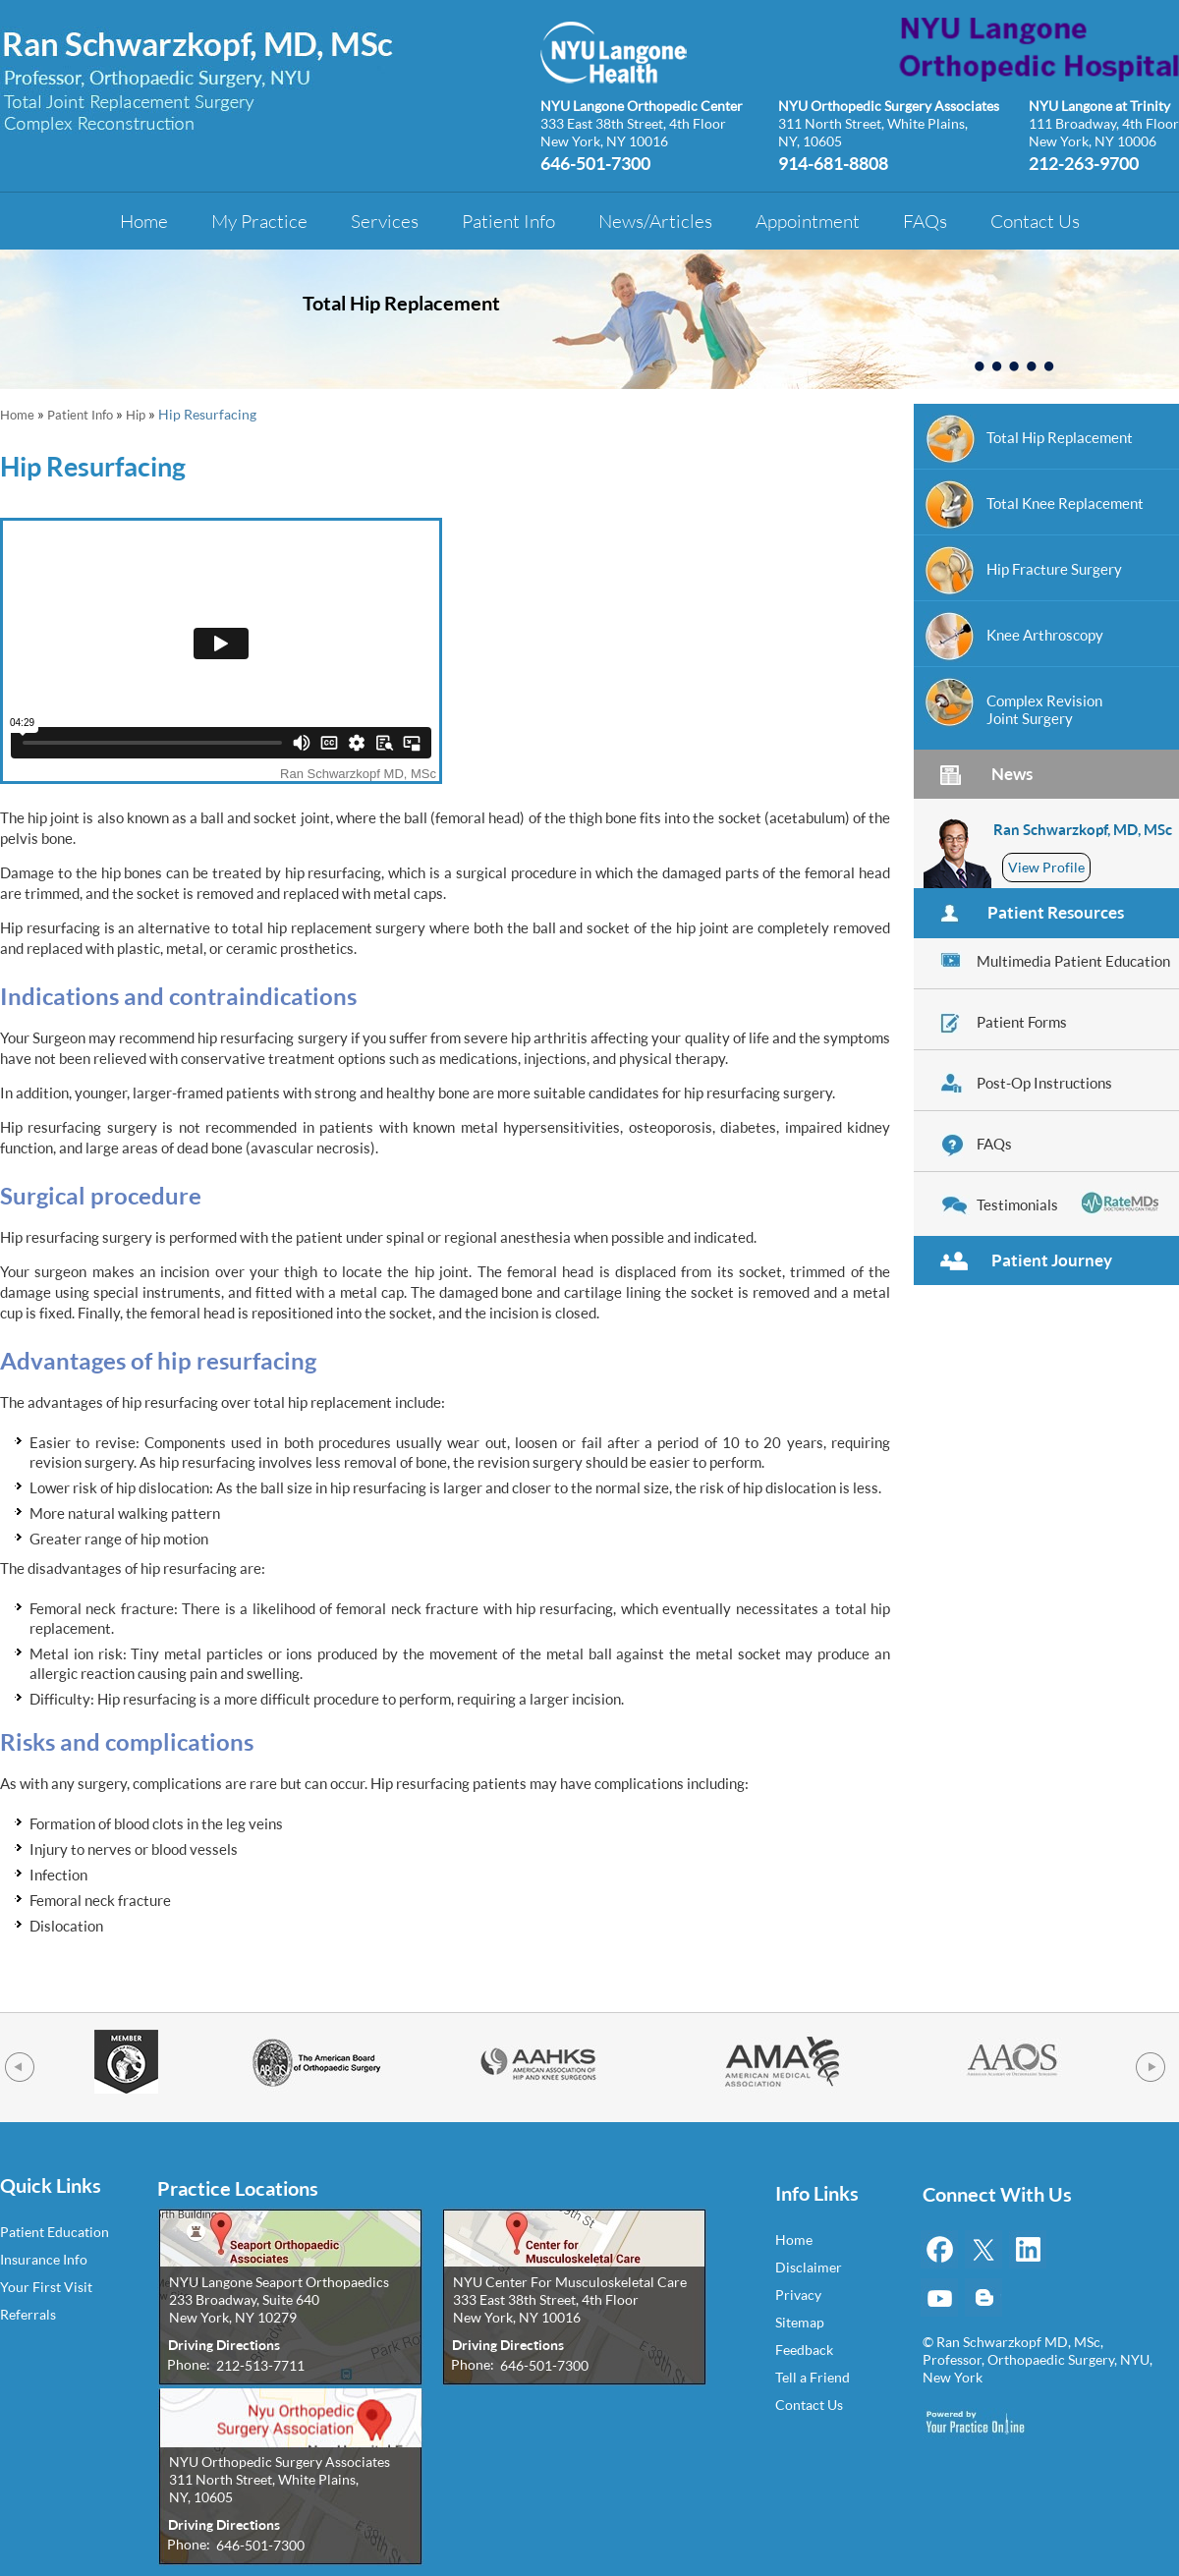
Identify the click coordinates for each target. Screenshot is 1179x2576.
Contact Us (1035, 220)
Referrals (28, 2314)
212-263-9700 (1084, 162)
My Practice (259, 220)
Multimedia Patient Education (1073, 961)
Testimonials (1017, 1204)
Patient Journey (1051, 1260)
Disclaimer (808, 2267)
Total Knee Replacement (1065, 503)
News (1012, 773)
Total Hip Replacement (401, 302)
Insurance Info (43, 2259)
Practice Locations (237, 2189)
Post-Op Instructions (1044, 1083)
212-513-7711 (260, 2365)
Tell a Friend (812, 2377)
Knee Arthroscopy (1044, 635)
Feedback (804, 2349)
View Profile (1046, 867)
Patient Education (54, 2231)
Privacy (798, 2294)
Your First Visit (46, 2286)
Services (385, 220)
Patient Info (508, 220)
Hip (135, 414)
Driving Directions (224, 2344)
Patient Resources (1055, 912)
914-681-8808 (833, 162)
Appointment (808, 220)
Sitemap (799, 2322)
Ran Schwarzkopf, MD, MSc (1082, 829)
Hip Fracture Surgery (1054, 569)
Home (144, 220)
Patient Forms (1022, 1022)
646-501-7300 (595, 162)
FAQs (925, 220)
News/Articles (655, 220)
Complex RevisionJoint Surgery (1044, 709)
